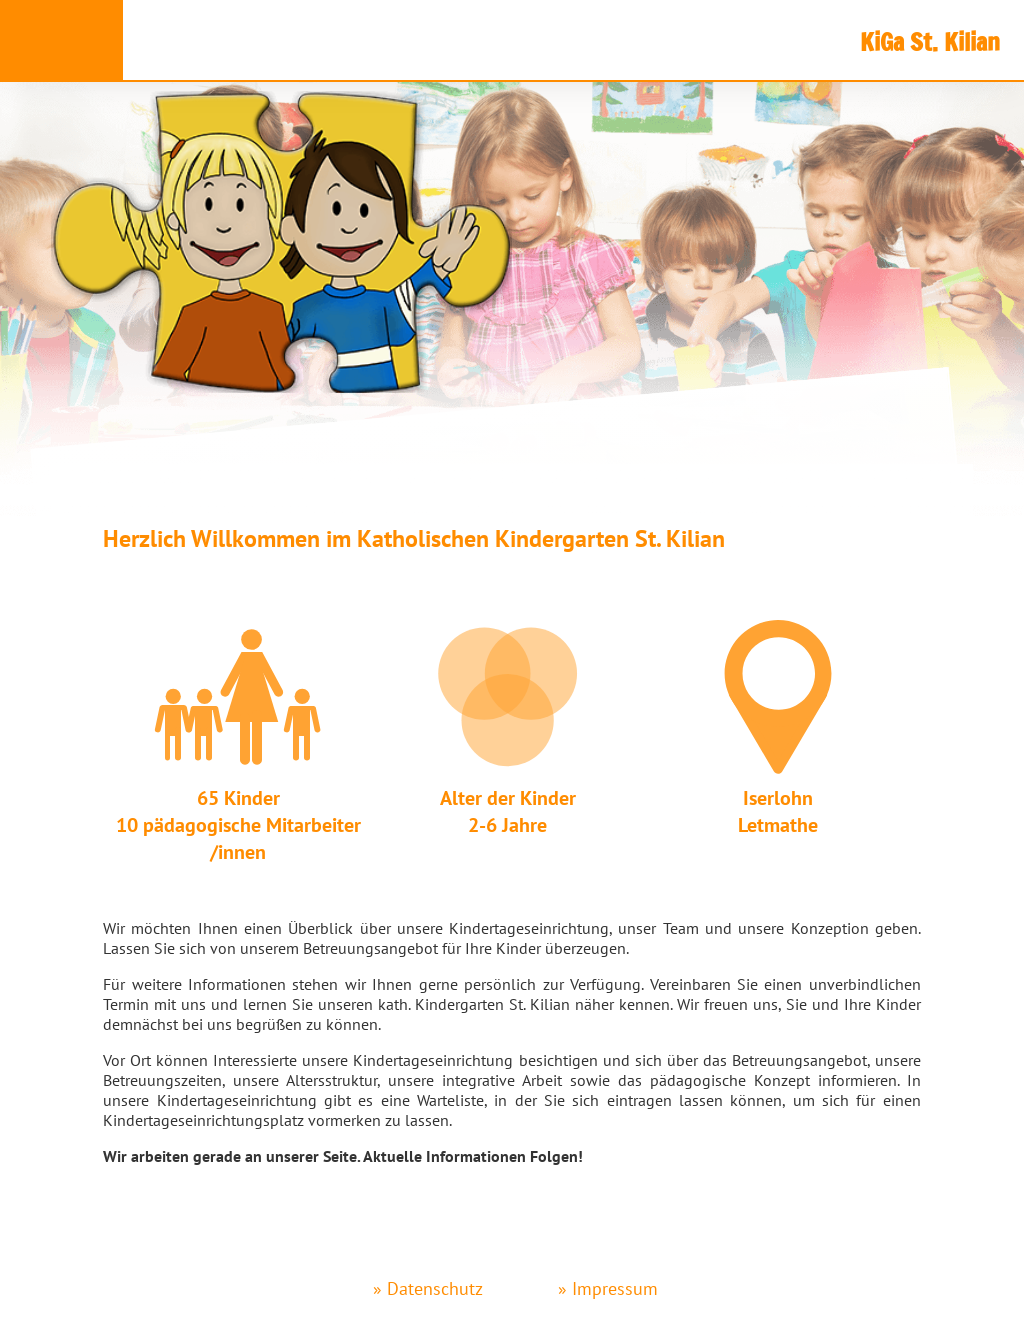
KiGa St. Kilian (930, 42)
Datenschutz (435, 1288)
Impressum (615, 1288)
